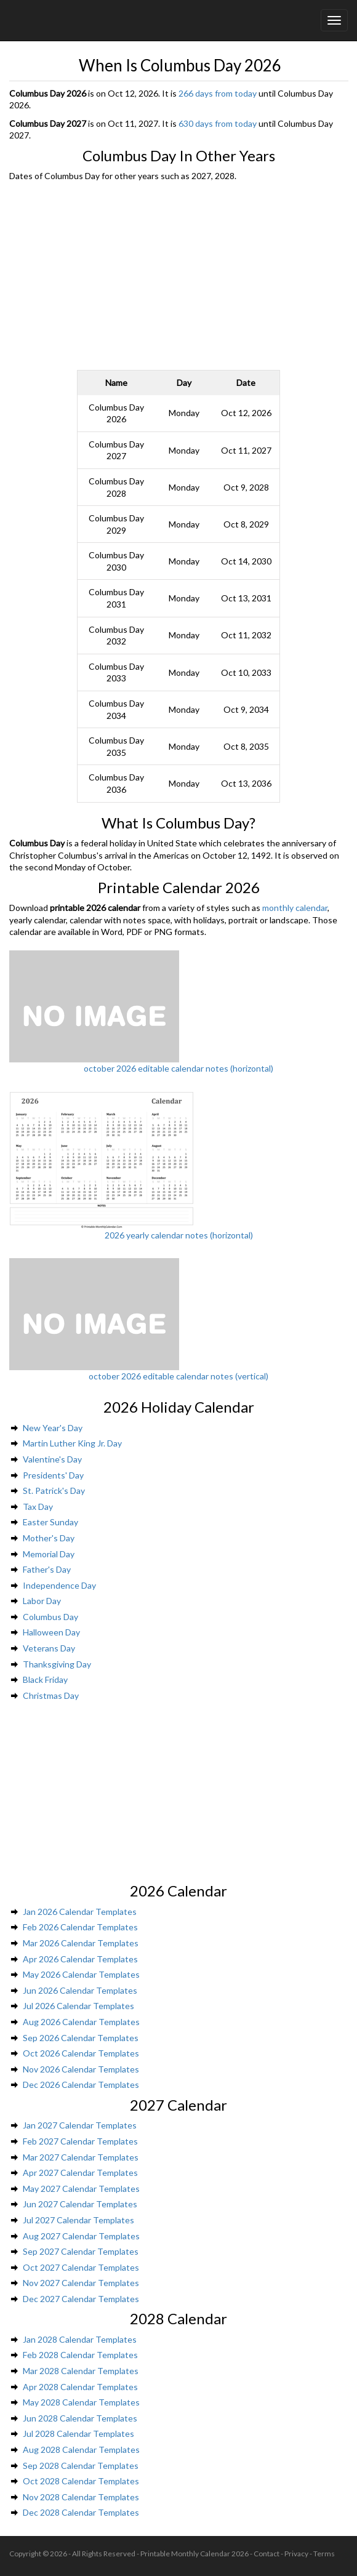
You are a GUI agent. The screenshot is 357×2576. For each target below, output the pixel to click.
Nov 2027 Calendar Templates (81, 2282)
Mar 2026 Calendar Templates (80, 1943)
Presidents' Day (53, 1475)
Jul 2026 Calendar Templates (78, 2005)
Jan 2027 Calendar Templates (80, 2125)
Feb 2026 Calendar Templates (80, 1927)
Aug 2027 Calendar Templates (81, 2236)
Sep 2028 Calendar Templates (80, 2465)
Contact (266, 2553)
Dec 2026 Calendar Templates (81, 2084)
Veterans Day (49, 1648)
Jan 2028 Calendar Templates (80, 2339)
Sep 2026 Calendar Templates (80, 2037)
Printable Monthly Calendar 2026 (194, 2553)
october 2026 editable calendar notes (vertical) (178, 1376)
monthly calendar (294, 907)
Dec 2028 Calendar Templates (81, 2512)
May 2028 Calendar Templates (81, 2402)
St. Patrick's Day (54, 1490)
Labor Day (42, 1600)
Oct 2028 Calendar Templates (81, 2481)
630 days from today (217, 123)
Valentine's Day (52, 1459)
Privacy (296, 2553)
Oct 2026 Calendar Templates (81, 2053)
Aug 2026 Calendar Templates (81, 2021)
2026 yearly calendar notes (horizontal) (179, 1235)
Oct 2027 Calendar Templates (81, 2267)
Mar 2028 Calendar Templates (80, 2370)
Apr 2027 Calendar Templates (80, 2172)
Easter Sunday (50, 1522)
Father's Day (47, 1569)
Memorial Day (48, 1554)
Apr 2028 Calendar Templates (80, 2386)
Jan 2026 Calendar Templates (80, 1911)
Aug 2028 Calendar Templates (81, 2449)
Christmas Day (51, 1695)
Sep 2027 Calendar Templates (80, 2251)
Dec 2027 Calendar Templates (81, 2298)
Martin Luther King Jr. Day (72, 1443)
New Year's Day (52, 1427)
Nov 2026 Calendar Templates (81, 2069)
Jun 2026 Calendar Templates (80, 1990)
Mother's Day (48, 1538)
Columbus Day (50, 1616)
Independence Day (59, 1585)
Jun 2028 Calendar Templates (80, 2418)
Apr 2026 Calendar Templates (80, 1959)
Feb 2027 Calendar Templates (80, 2141)
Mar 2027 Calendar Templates (80, 2157)
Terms (324, 2553)
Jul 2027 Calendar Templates (78, 2220)
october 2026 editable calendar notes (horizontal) (178, 1068)
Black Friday (45, 1679)
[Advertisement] (178, 274)
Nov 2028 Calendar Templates (81, 2497)
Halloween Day (51, 1632)
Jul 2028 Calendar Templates (78, 2433)
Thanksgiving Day (57, 1664)
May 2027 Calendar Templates (81, 2188)
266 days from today (217, 93)
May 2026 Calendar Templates (81, 1974)
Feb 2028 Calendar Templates (80, 2354)
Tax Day (38, 1506)
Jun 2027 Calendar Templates (80, 2204)
